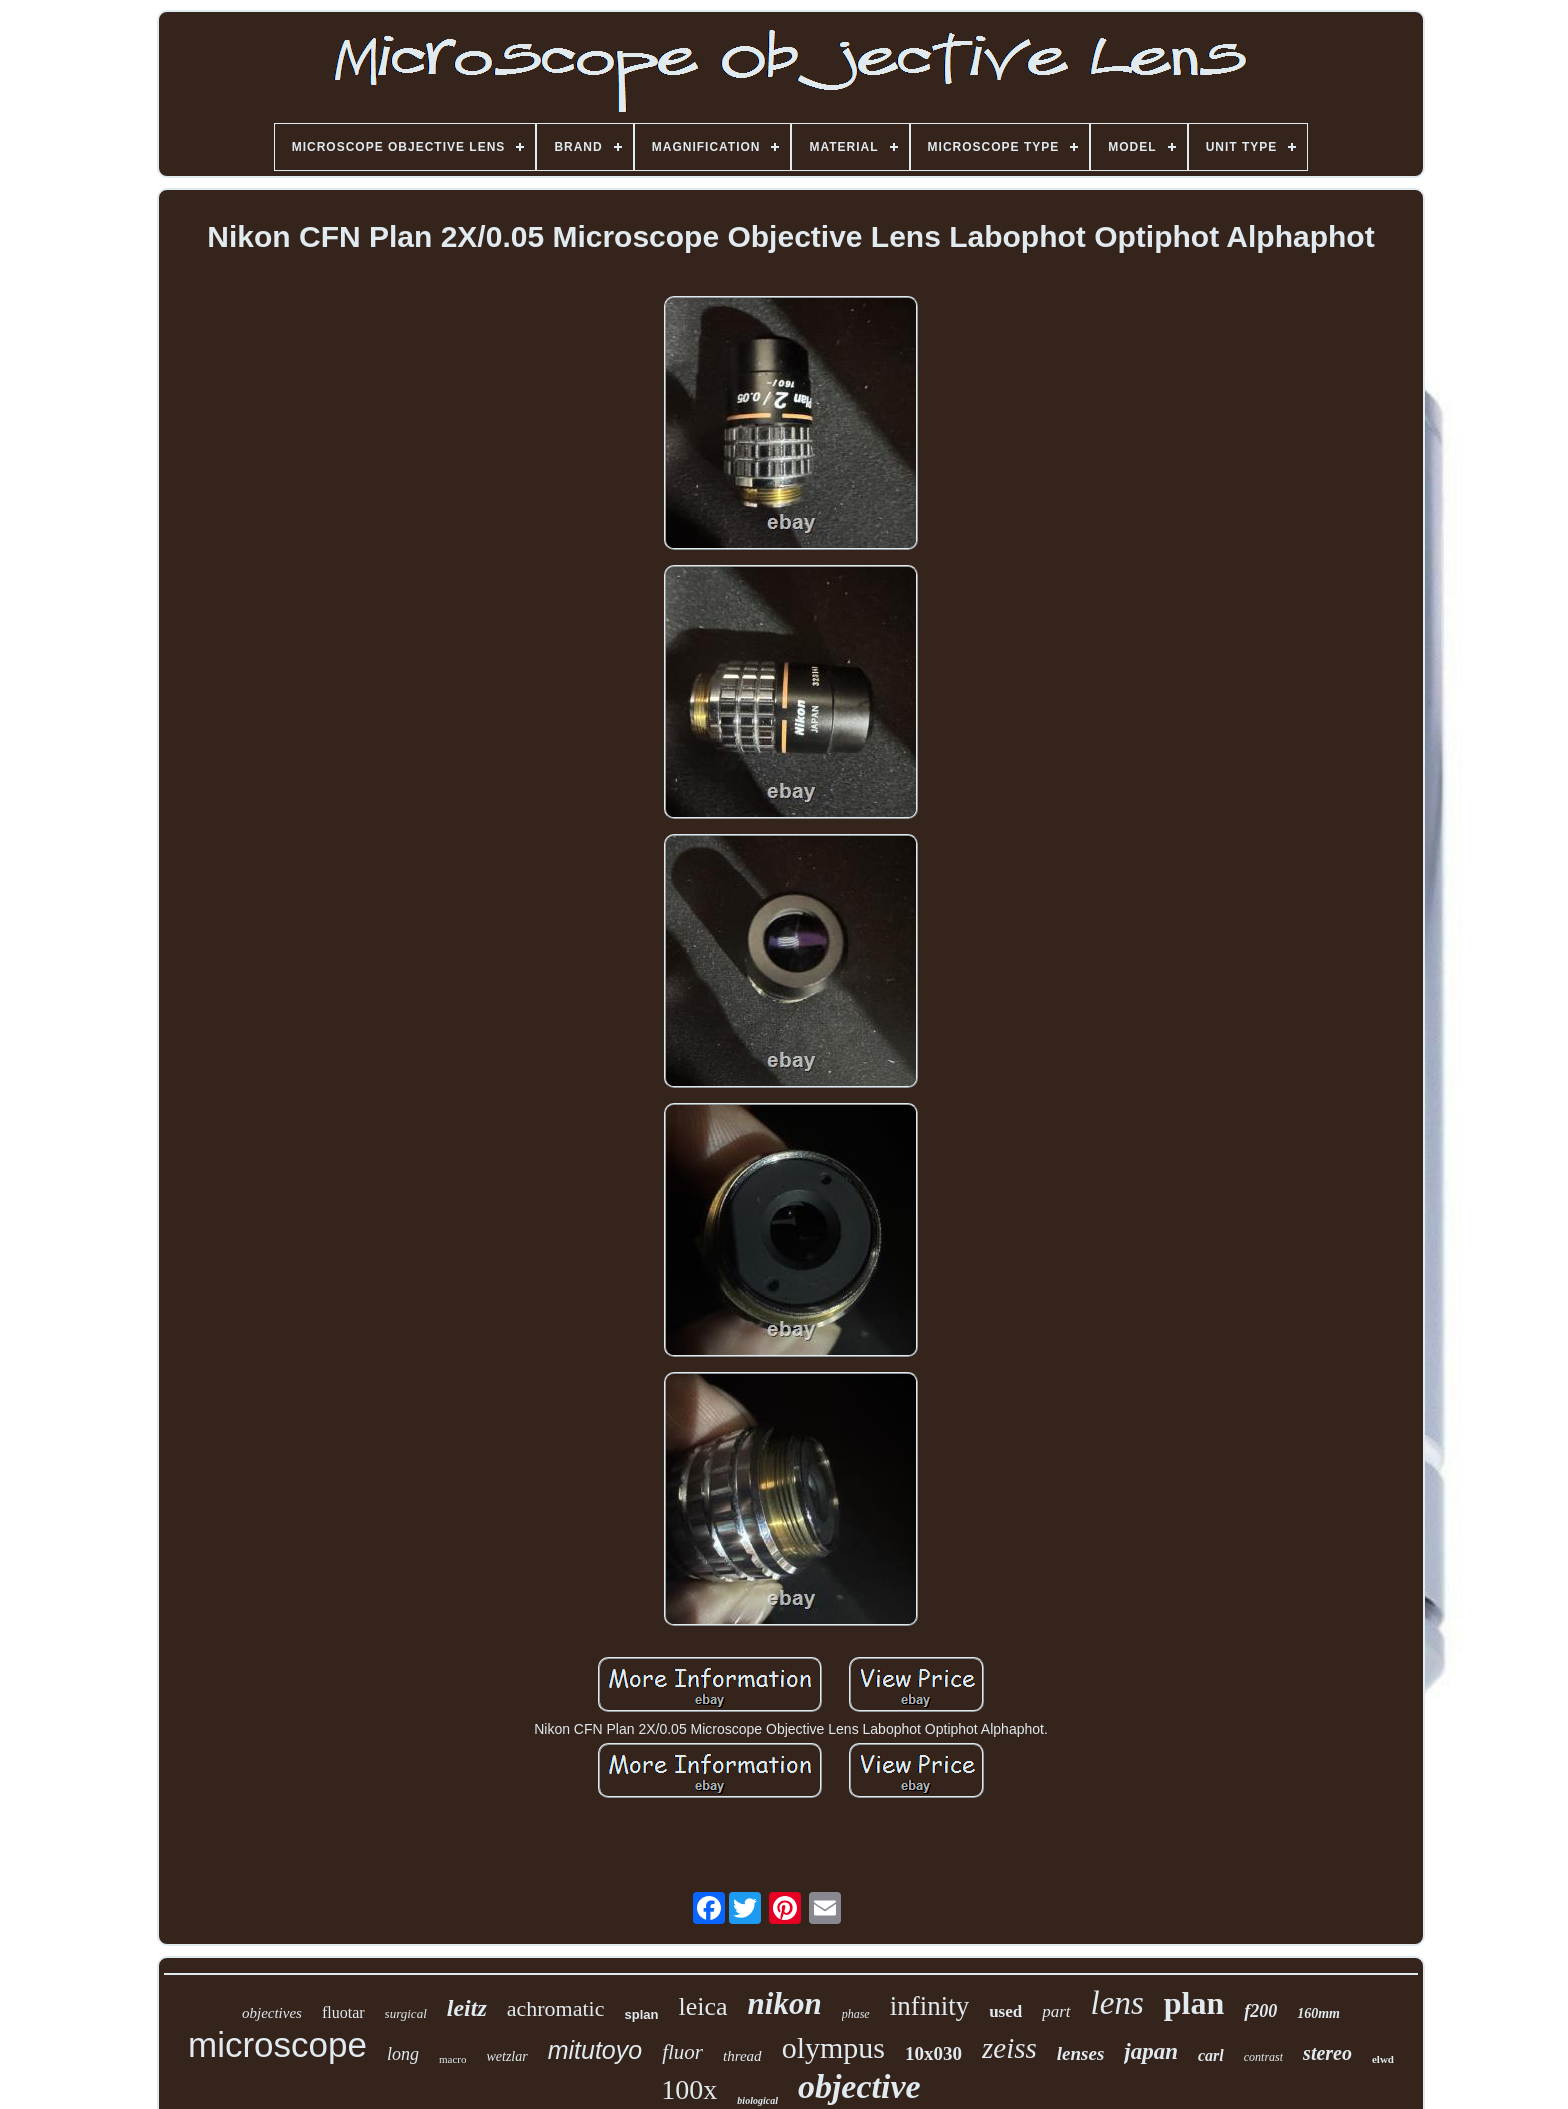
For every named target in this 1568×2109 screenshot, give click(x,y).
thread (742, 2056)
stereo (1327, 2053)
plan (1194, 2003)
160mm (1318, 2013)
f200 (1260, 2011)
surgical (406, 2013)
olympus (833, 2047)
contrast (1263, 2057)
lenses (1081, 2053)
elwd (1383, 2059)
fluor (682, 2052)
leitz (467, 2008)
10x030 (933, 2053)
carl (1211, 2055)
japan (1151, 2051)
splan (641, 2014)
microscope (277, 2044)
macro (452, 2059)
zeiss (1009, 2048)
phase (856, 2014)
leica (702, 2006)
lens (1117, 2003)
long (403, 2054)
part (1056, 2011)
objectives (272, 2013)
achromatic (556, 2008)
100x (689, 2089)
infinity (930, 2006)
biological (757, 2100)
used (1005, 2011)
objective (859, 2086)
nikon (785, 2003)
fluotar (343, 2012)
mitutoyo (595, 2050)
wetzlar (506, 2056)
